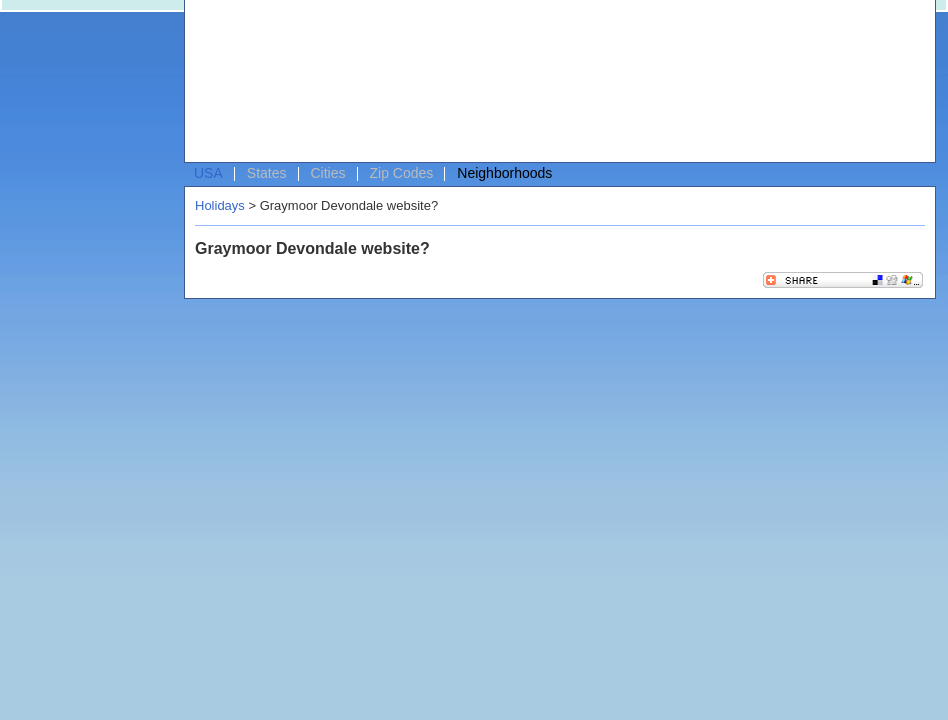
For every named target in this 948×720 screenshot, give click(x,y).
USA (208, 173)
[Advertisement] (283, 86)
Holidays (220, 205)
